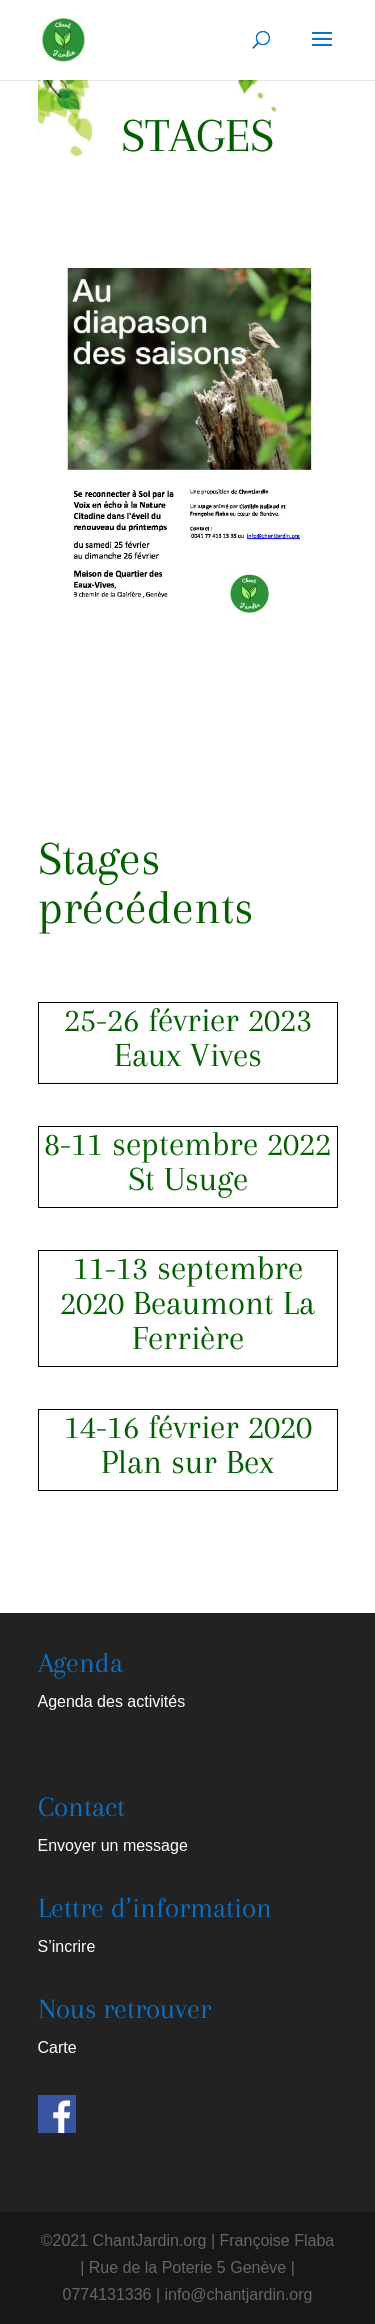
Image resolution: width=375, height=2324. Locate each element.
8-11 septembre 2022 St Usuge (187, 1161)
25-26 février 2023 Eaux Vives (188, 1037)
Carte (57, 2047)
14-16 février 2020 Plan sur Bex (188, 1444)
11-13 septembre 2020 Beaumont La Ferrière (187, 1303)
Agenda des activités (112, 1701)
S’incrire (67, 1946)
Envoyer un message (113, 1845)
